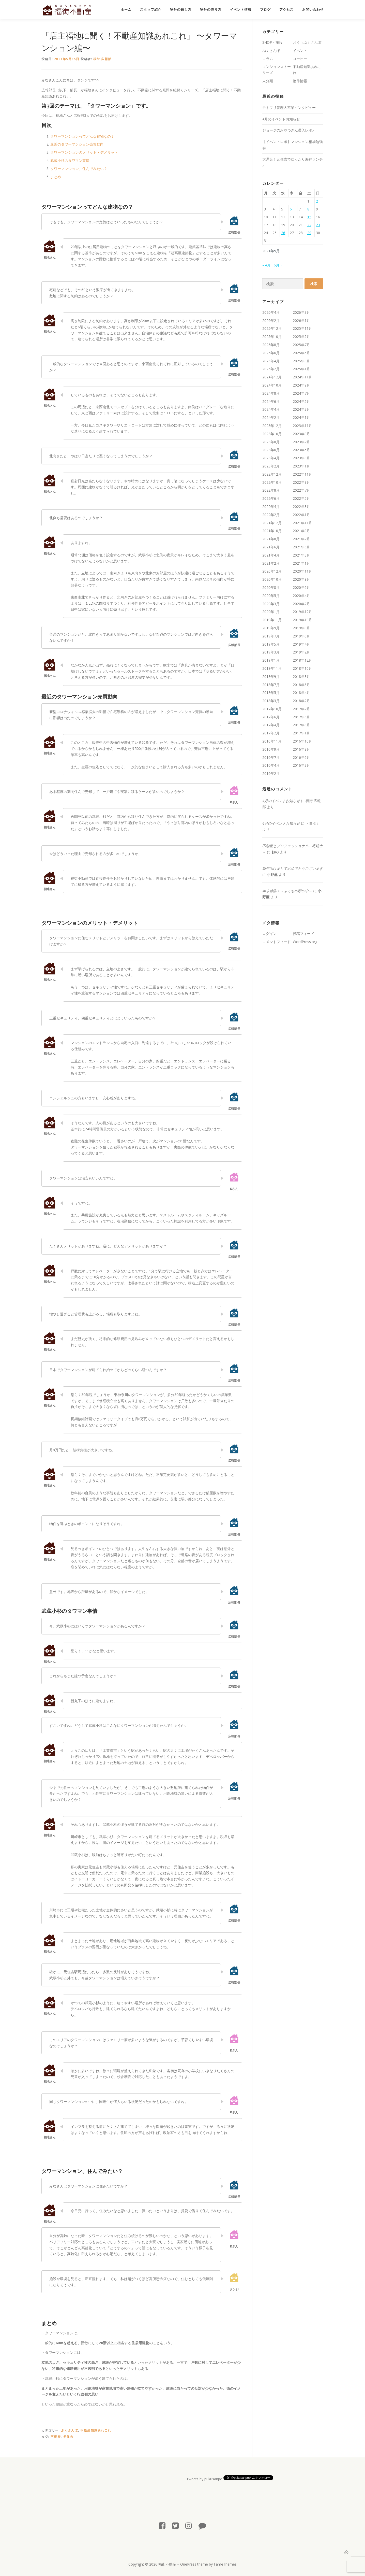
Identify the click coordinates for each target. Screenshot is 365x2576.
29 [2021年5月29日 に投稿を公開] (309, 232)
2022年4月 (271, 506)
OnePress (188, 2564)
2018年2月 (301, 700)
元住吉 (68, 2437)
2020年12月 (272, 571)
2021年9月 (301, 530)
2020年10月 (272, 579)
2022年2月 (271, 514)
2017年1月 (301, 733)
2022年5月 (301, 498)
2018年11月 (272, 668)
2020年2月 (301, 603)
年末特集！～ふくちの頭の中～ (287, 890)
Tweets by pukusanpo (204, 2479)
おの (275, 851)
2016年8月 (301, 749)
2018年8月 (301, 676)
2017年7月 (301, 708)
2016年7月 (271, 757)
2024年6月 (271, 401)
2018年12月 (302, 660)
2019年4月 (301, 644)
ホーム (126, 9)
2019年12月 (302, 611)
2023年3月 (301, 458)
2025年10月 (272, 336)
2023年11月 (302, 425)
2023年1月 (301, 466)
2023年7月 (301, 441)
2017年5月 (301, 717)
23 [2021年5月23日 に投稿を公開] (318, 224)
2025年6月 (271, 352)
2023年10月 (272, 433)
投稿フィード (303, 933)
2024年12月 (272, 377)
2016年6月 (301, 757)
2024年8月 (271, 393)
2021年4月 (271, 555)
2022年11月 (302, 474)
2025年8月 (271, 344)
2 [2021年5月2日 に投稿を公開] (317, 201)
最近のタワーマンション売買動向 (77, 144)
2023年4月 (271, 458)
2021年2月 (271, 563)
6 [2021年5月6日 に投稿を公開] (291, 209)
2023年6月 (271, 449)
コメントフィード (276, 941)
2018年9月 (271, 676)
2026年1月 (301, 320)
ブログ (265, 9)
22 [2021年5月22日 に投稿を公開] (309, 224)
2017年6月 (271, 717)
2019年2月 (301, 652)
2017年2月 (271, 733)
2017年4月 (271, 724)
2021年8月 (271, 538)
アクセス (286, 9)
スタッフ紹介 (150, 9)
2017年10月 (272, 708)
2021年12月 (272, 522)
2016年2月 (271, 773)
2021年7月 (301, 538)
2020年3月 (271, 603)
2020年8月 (271, 587)
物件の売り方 (210, 9)
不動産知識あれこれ (95, 2430)
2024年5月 (301, 401)
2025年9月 (301, 336)
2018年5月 (271, 692)
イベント (300, 50)
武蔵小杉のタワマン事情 (69, 160)
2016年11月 (272, 741)
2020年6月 (301, 587)
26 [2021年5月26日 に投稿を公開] (283, 232)
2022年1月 (301, 514)
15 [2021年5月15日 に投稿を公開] (309, 217)
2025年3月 (301, 361)
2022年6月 (271, 498)
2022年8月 (271, 490)
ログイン (269, 933)
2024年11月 (302, 377)
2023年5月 (301, 449)
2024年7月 (301, 393)
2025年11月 (302, 328)
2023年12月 (272, 425)
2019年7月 (271, 636)
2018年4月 (301, 692)
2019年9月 (271, 627)
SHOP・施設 (272, 42)
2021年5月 (301, 547)
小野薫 (272, 874)
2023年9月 (301, 433)
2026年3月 (301, 312)
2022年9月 (301, 482)
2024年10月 (272, 385)
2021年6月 (271, 547)
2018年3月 (271, 700)
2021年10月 (272, 530)
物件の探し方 (180, 9)
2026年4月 (271, 312)
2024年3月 (301, 409)
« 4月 (266, 265)
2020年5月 (271, 595)
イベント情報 (240, 9)
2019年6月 (301, 636)
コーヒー (300, 58)
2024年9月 (301, 385)
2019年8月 (301, 627)
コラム (267, 58)
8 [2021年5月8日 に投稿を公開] (308, 209)
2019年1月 (271, 660)
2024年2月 (271, 417)
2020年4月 (301, 595)
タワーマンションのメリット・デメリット (84, 152)
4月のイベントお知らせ (281, 119)
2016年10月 (302, 741)
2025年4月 (271, 361)
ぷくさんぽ (69, 2430)
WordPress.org (305, 941)
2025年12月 (272, 328)
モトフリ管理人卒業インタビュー (289, 107)
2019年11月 (272, 619)
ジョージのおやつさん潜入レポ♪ (288, 130)
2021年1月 (301, 563)
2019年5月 (271, 644)
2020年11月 (302, 571)
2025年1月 (301, 368)
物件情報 (300, 80)
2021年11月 (302, 522)
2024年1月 (301, 417)
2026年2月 (271, 320)
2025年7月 (301, 344)
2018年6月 (301, 684)
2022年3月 (301, 506)
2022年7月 (301, 490)
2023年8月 (271, 441)
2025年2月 (271, 368)
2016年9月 (271, 749)
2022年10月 (272, 482)
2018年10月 (302, 668)
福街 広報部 (102, 59)
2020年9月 (301, 579)
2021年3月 (301, 555)
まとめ (55, 176)
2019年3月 (271, 652)
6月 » (278, 265)
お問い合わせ (313, 9)
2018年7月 (271, 684)
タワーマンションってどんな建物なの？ (82, 136)
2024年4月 (271, 409)
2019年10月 (302, 619)
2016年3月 (301, 765)
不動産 (56, 2437)
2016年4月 (271, 765)
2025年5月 (301, 352)
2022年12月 (272, 474)
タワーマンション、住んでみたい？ (78, 168)
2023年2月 (271, 466)
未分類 (267, 80)
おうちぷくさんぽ (307, 42)
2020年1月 (271, 611)
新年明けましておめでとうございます (292, 868)
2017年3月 (301, 724)
